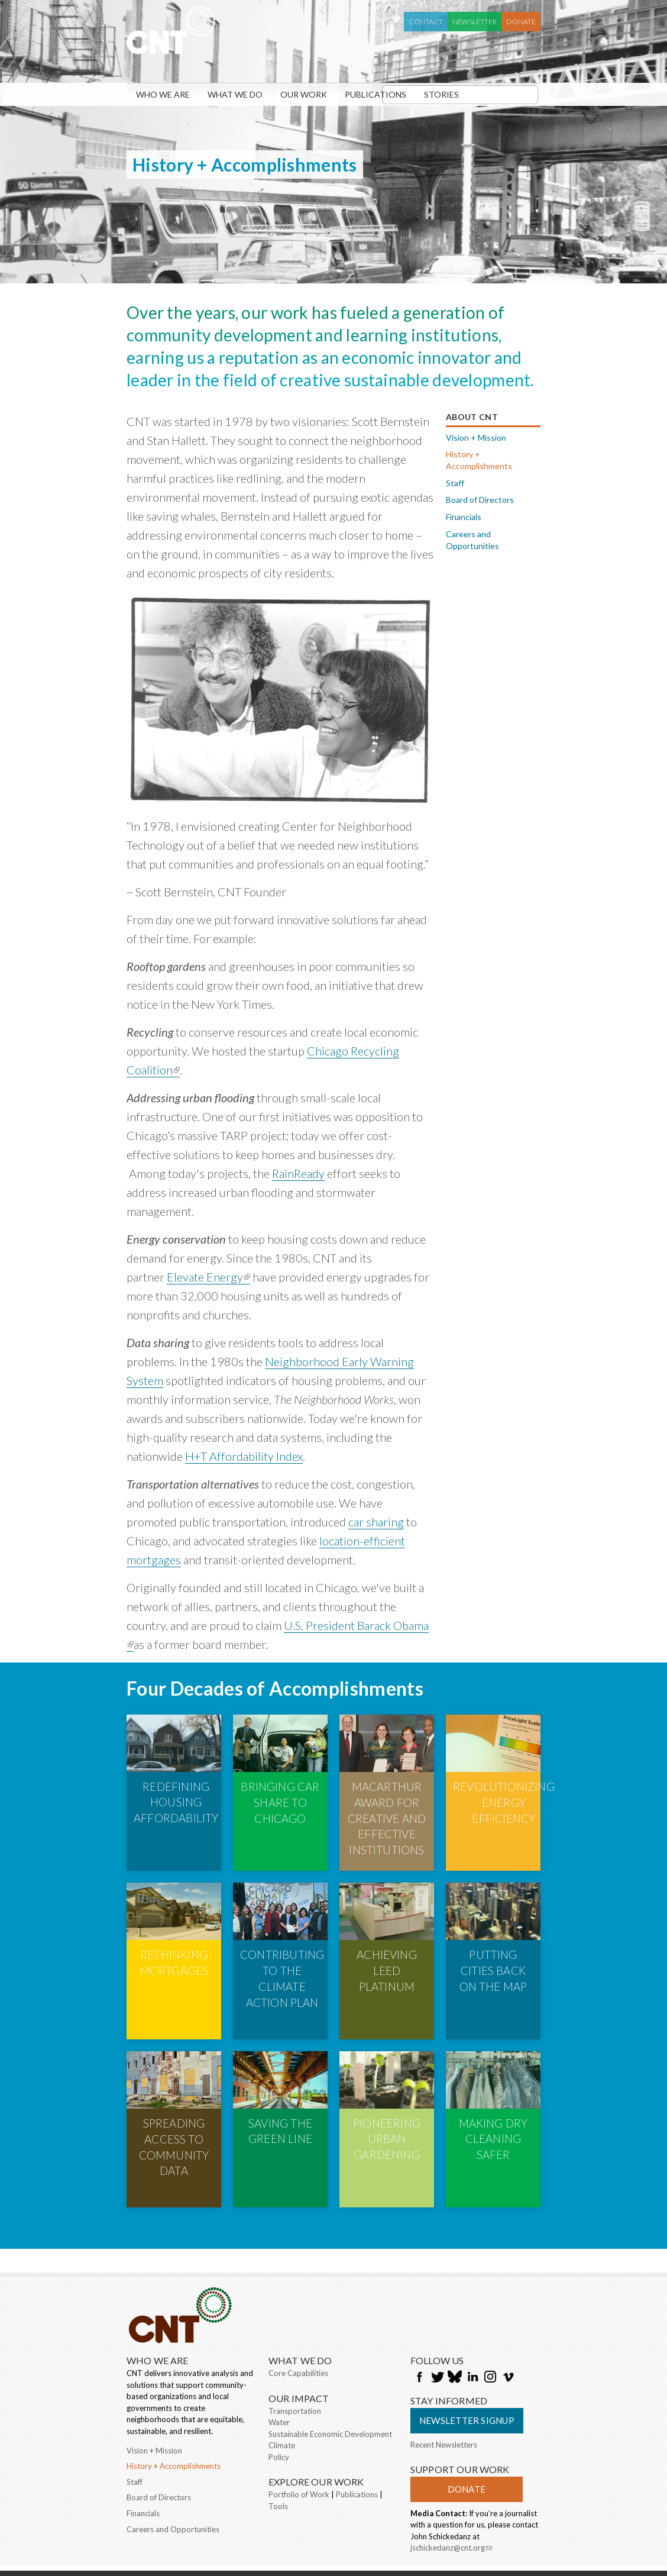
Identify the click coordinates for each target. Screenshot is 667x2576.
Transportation (294, 2329)
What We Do (235, 94)
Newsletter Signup (466, 2339)
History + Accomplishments (479, 460)
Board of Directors (480, 500)
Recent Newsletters (443, 2363)
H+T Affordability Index (244, 1456)
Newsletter (474, 21)
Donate (521, 21)
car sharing (376, 1522)
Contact (426, 21)
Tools (278, 2424)
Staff (455, 483)
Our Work (303, 94)
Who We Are (163, 94)
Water (279, 2341)
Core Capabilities (298, 2292)
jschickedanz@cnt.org (451, 2468)
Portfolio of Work (298, 2413)
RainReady (298, 1173)
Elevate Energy (208, 1277)
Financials (463, 517)
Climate (281, 2364)
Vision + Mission (476, 437)
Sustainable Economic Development (330, 2352)
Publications (375, 94)
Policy (278, 2375)
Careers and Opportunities (472, 540)
